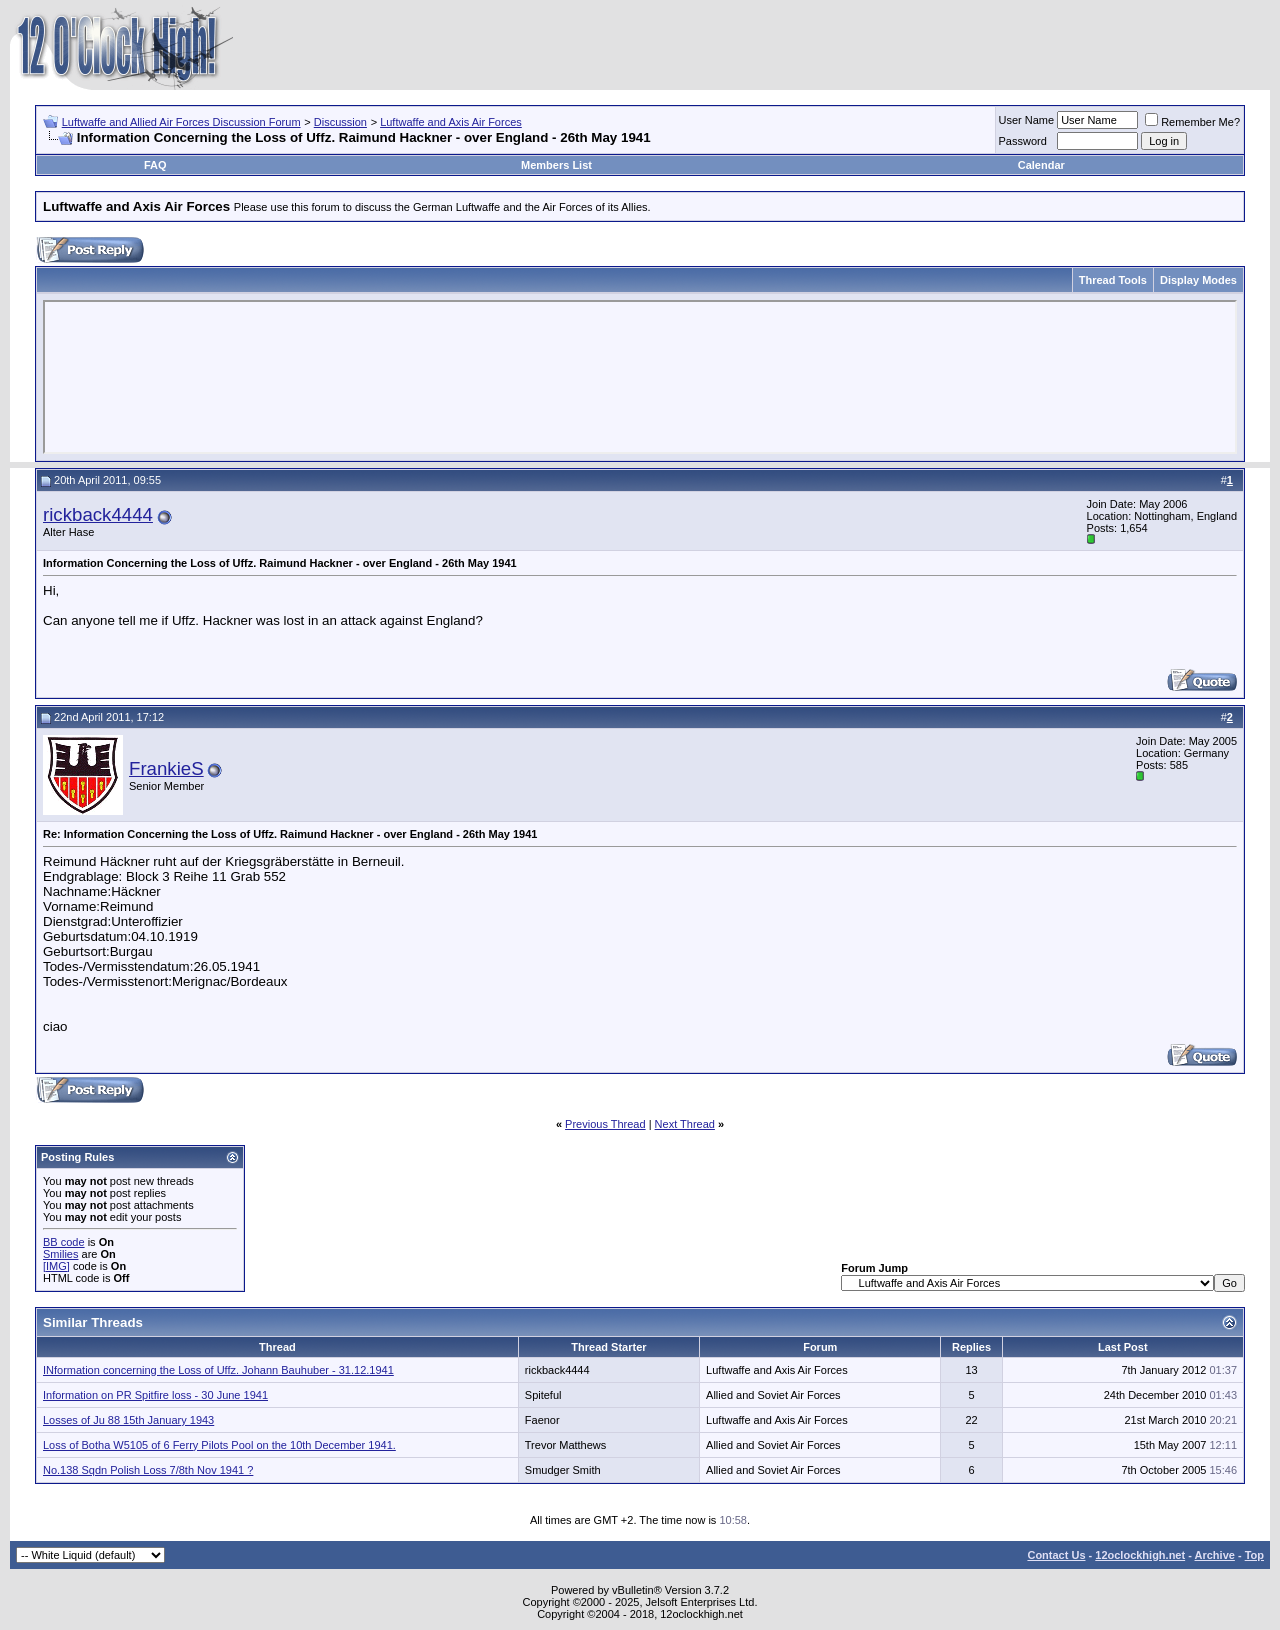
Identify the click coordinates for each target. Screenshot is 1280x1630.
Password (1023, 141)
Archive (1215, 1555)
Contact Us (1056, 1555)
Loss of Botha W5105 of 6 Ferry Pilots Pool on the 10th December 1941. (219, 1445)
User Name (1027, 120)
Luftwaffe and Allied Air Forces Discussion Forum (181, 122)
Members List (556, 165)
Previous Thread (605, 1124)
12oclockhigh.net (1140, 1555)
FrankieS (166, 768)
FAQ (155, 165)
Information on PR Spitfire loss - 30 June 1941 (155, 1395)
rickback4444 (98, 514)
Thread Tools (1113, 280)
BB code (64, 1242)
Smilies (60, 1254)
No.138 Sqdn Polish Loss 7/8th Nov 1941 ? (148, 1470)
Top (1254, 1555)
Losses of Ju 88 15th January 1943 (128, 1420)
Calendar (1041, 165)
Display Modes (1198, 280)
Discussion (340, 122)
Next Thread (685, 1124)
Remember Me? (1192, 122)
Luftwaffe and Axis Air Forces (451, 122)
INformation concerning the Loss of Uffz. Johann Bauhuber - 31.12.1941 (218, 1370)
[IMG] (56, 1266)
